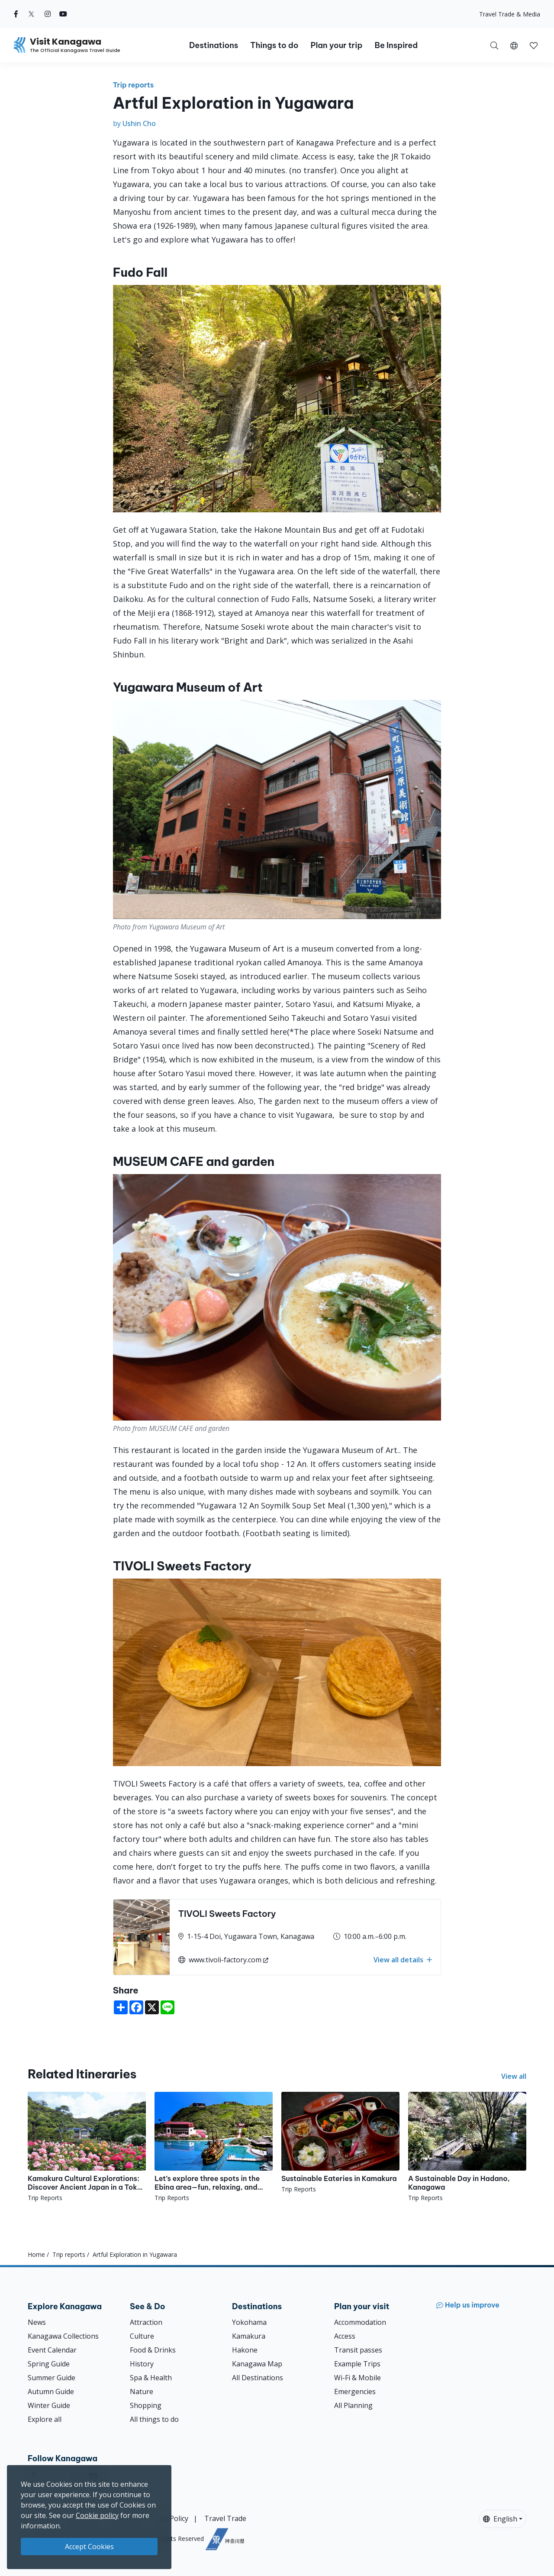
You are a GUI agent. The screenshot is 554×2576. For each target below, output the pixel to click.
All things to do (154, 2419)
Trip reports (133, 85)
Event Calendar (52, 2350)
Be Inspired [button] (396, 45)
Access (344, 2336)
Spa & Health (151, 2377)
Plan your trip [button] (336, 45)
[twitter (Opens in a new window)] (31, 14)
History (142, 2364)
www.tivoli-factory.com (219, 1959)
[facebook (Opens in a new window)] (16, 14)
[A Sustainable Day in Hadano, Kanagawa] (467, 2147)
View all (513, 2076)
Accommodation (360, 2322)
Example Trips (357, 2364)
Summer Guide (51, 2377)
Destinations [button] (213, 45)
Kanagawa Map (257, 2364)
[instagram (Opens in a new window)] (48, 14)
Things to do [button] (274, 45)
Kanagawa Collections (63, 2336)
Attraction (146, 2322)
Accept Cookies (89, 2546)
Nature (141, 2391)
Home (36, 2254)
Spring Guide (49, 2364)
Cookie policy (97, 2515)
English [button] (500, 2519)
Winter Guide (49, 2405)
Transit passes (358, 2350)
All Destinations (257, 2377)
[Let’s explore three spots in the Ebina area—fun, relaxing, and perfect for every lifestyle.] (214, 2147)
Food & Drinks (153, 2350)
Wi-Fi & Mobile (357, 2377)
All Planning (353, 2405)
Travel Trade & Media (509, 14)
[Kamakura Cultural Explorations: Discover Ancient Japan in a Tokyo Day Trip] (87, 2147)
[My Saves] (534, 45)
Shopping (145, 2405)
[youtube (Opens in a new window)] (63, 14)
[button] (514, 45)
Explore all (44, 2419)
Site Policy (172, 2518)
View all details (403, 1959)
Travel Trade (225, 2518)
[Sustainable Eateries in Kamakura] (340, 2143)
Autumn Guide (51, 2391)
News (37, 2322)
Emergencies (355, 2391)
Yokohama (249, 2322)
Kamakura (248, 2336)
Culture (142, 2336)
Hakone (245, 2350)
